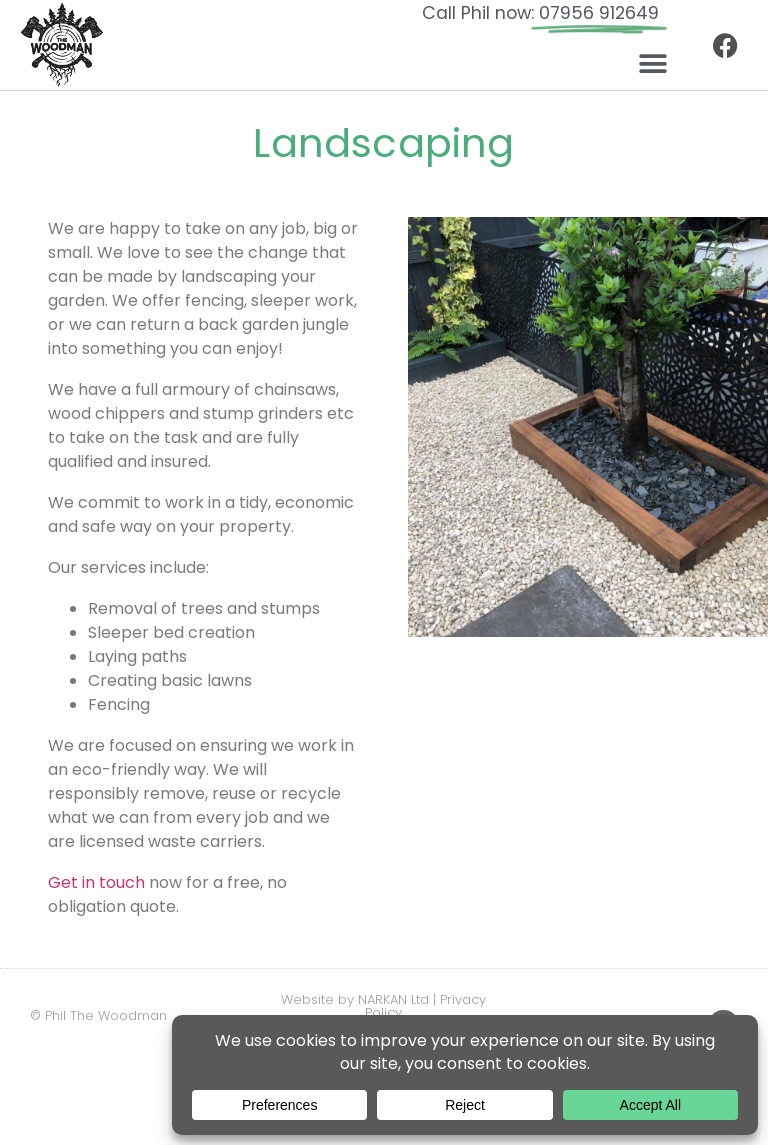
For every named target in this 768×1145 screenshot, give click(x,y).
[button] (652, 64)
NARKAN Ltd (393, 999)
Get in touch (96, 882)
